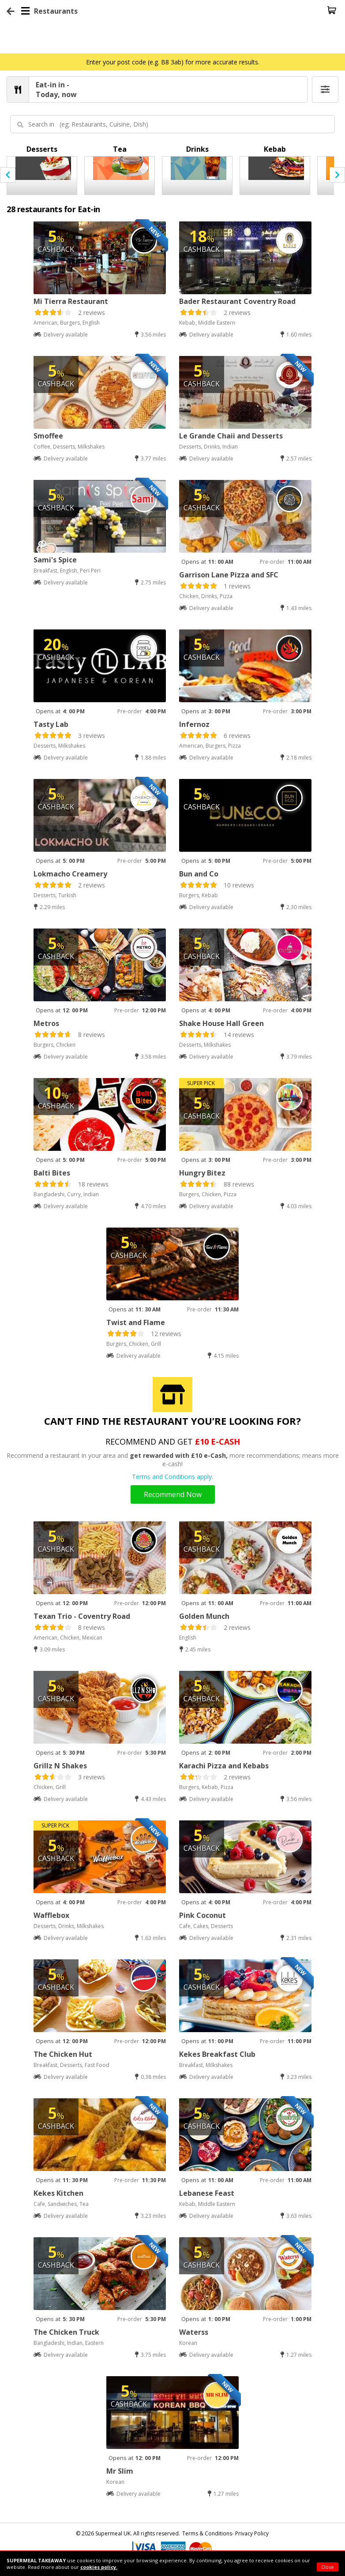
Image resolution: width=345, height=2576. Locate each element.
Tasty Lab (51, 724)
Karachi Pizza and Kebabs (224, 1766)
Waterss (193, 2332)
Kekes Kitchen (58, 2193)
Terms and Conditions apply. (172, 1476)
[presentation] (7, 175)
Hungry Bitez (202, 1173)
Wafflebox (51, 1915)
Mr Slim (119, 2471)
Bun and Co (198, 874)
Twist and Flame (135, 1322)
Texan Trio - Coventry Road (82, 1616)
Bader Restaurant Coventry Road (237, 301)
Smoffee (48, 436)
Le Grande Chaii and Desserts (231, 436)
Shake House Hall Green (221, 1023)
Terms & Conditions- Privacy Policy (225, 2533)
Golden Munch (204, 1616)
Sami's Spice (55, 560)
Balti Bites (52, 1173)
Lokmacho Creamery (70, 874)
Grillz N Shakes (60, 1766)
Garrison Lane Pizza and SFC (228, 575)
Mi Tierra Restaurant (71, 301)
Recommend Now (173, 1494)
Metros (46, 1023)
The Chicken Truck (66, 2332)
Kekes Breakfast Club (217, 2054)
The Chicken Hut (63, 2054)
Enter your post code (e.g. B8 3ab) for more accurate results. (172, 62)
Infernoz (194, 724)
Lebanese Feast (206, 2193)
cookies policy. (98, 2567)
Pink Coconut (202, 1915)
